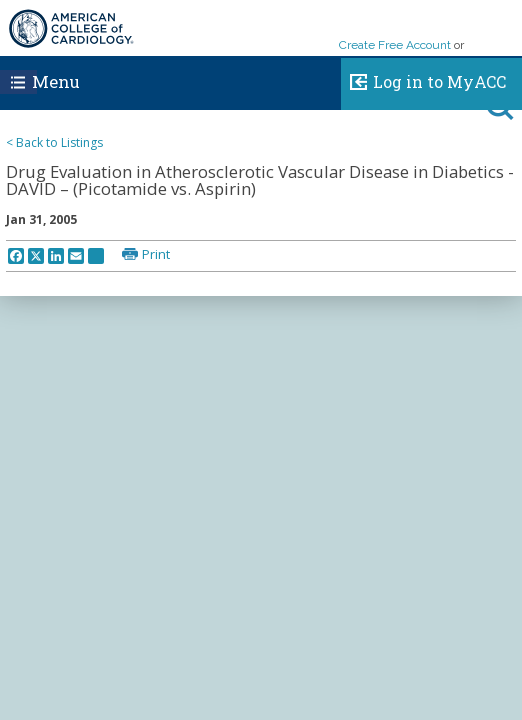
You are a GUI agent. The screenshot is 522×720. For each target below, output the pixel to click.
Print (156, 254)
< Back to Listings (54, 142)
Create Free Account (395, 45)
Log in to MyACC (423, 79)
